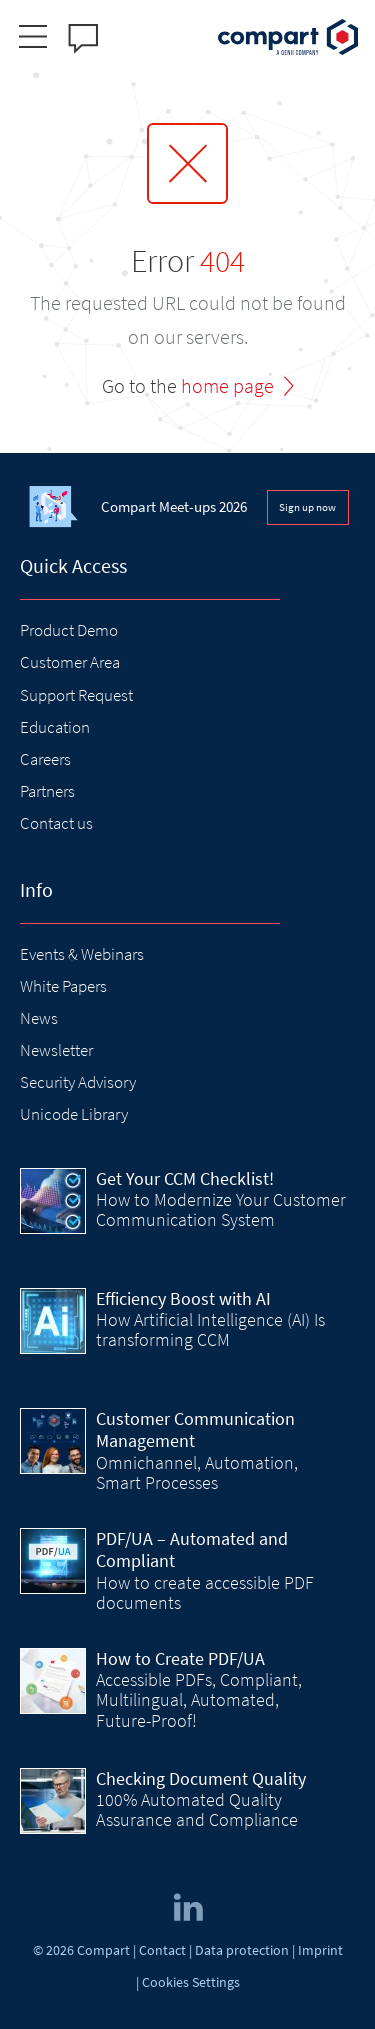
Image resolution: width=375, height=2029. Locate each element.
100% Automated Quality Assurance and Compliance (197, 1809)
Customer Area (70, 662)
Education (55, 727)
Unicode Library (74, 1114)
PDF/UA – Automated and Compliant (192, 1550)
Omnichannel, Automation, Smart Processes (197, 1472)
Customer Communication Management (195, 1430)
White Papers (63, 986)
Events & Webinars (82, 954)
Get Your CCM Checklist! (185, 1178)
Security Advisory (78, 1082)
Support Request (76, 695)
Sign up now (307, 507)
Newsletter (56, 1050)
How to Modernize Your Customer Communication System (221, 1209)
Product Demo (69, 630)
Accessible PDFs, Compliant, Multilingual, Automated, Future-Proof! (199, 1700)
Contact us (56, 823)
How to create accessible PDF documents (205, 1592)
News (39, 1018)
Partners (47, 791)
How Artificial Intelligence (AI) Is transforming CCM (210, 1329)
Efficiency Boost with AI (183, 1298)
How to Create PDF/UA (180, 1658)
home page (227, 385)
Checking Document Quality (201, 1778)
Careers (45, 759)
